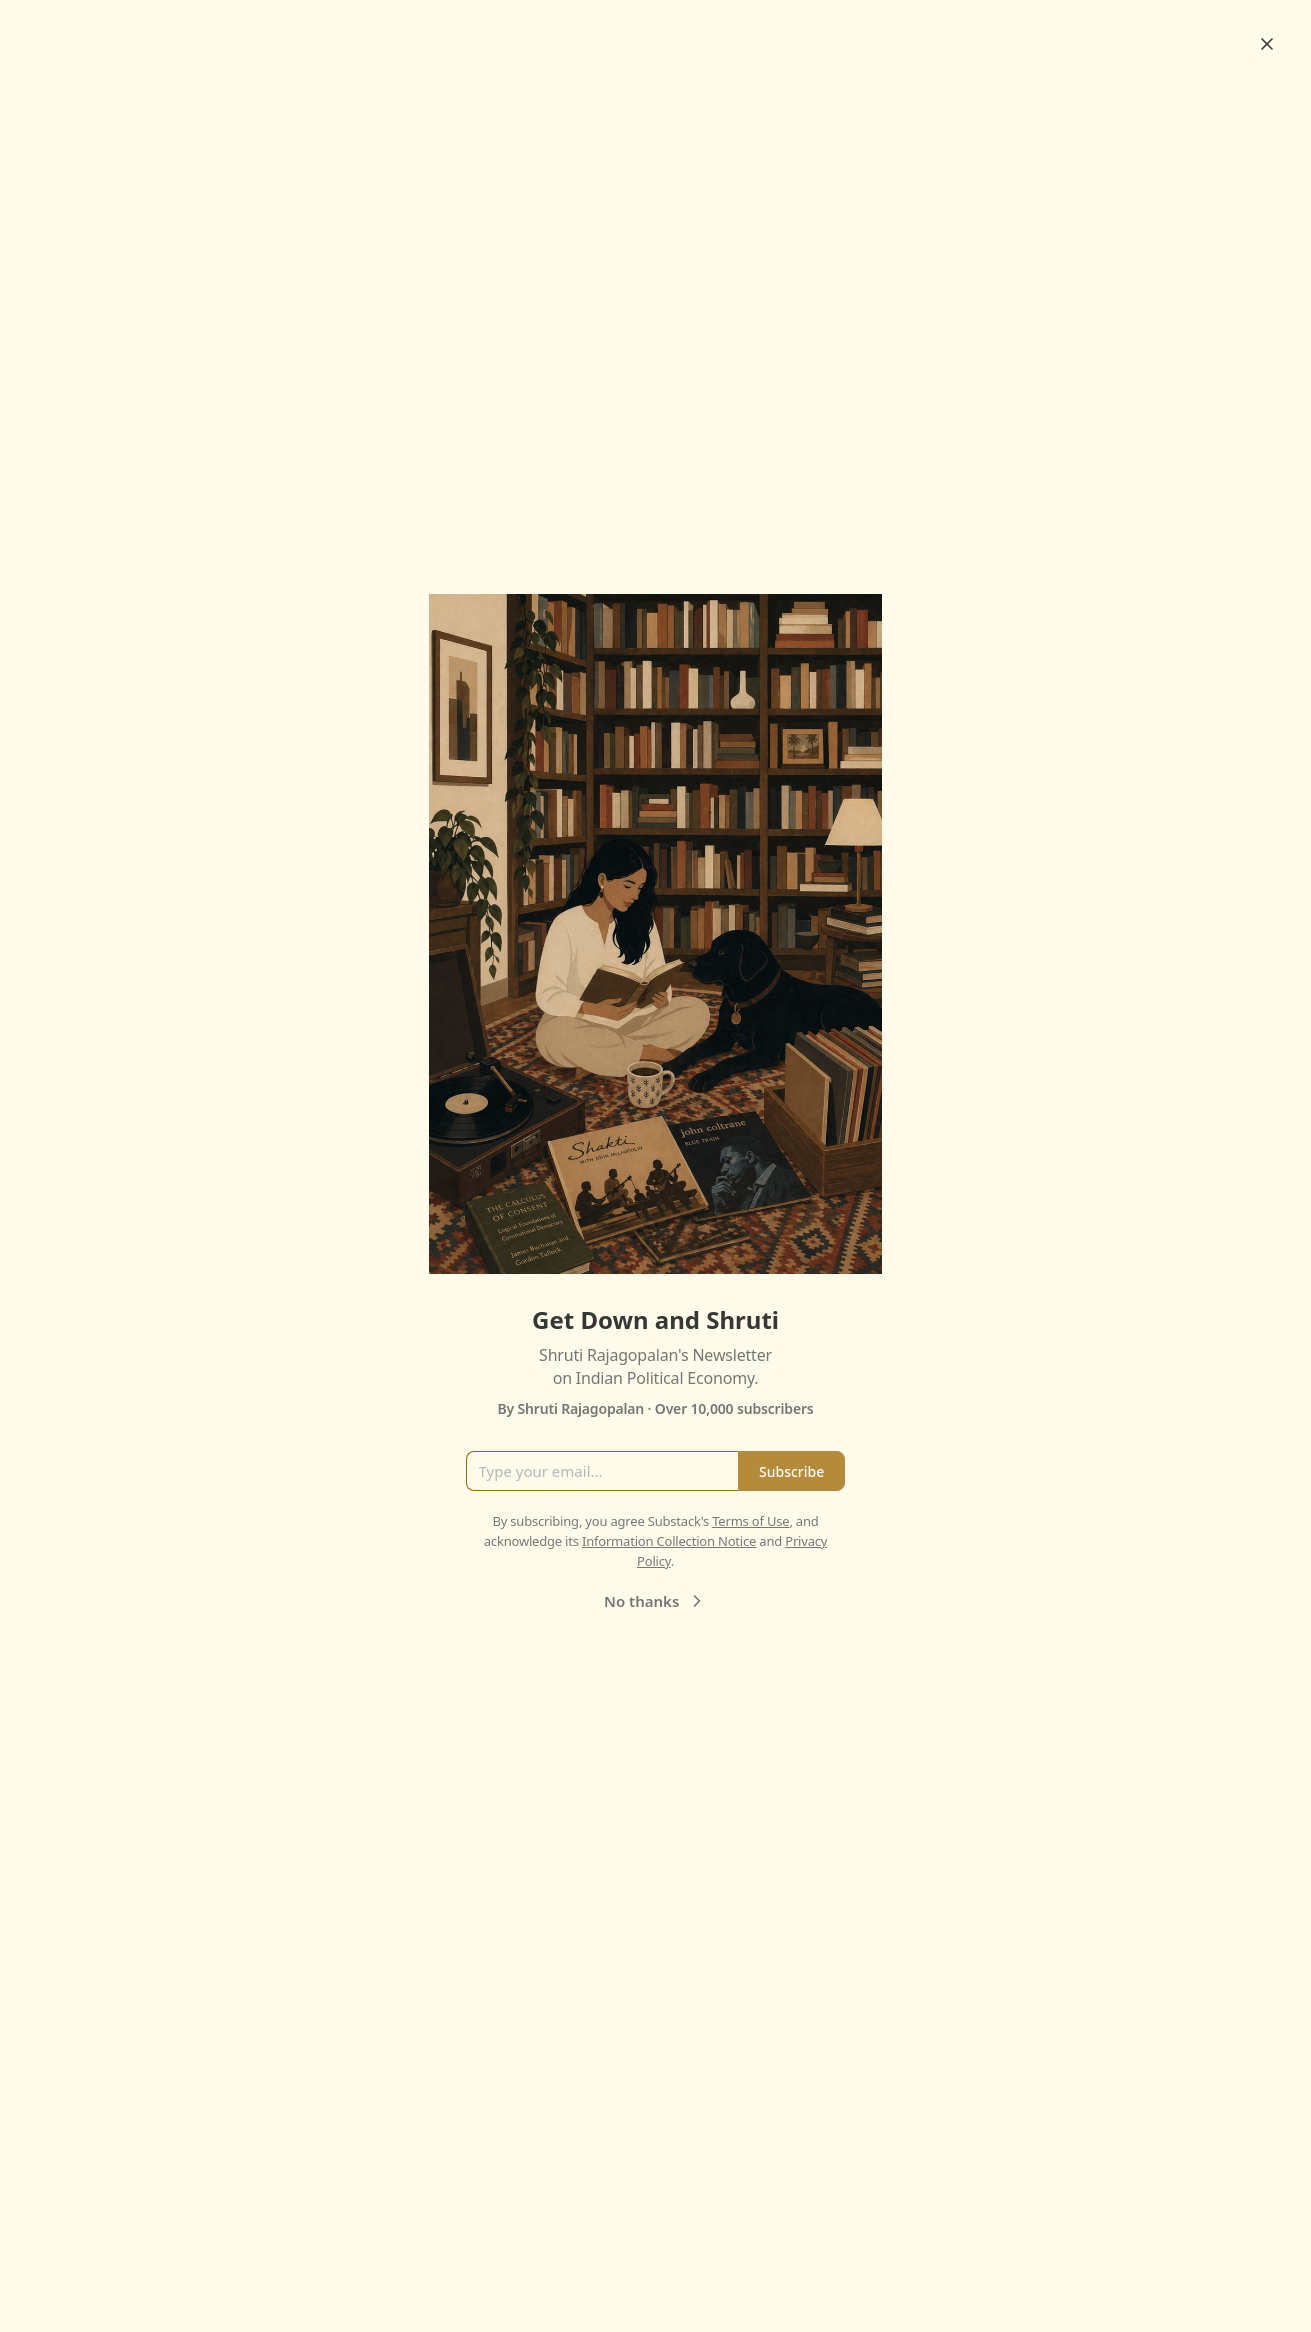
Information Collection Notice (669, 1541)
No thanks (655, 1601)
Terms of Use (750, 1521)
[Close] (1267, 44)
